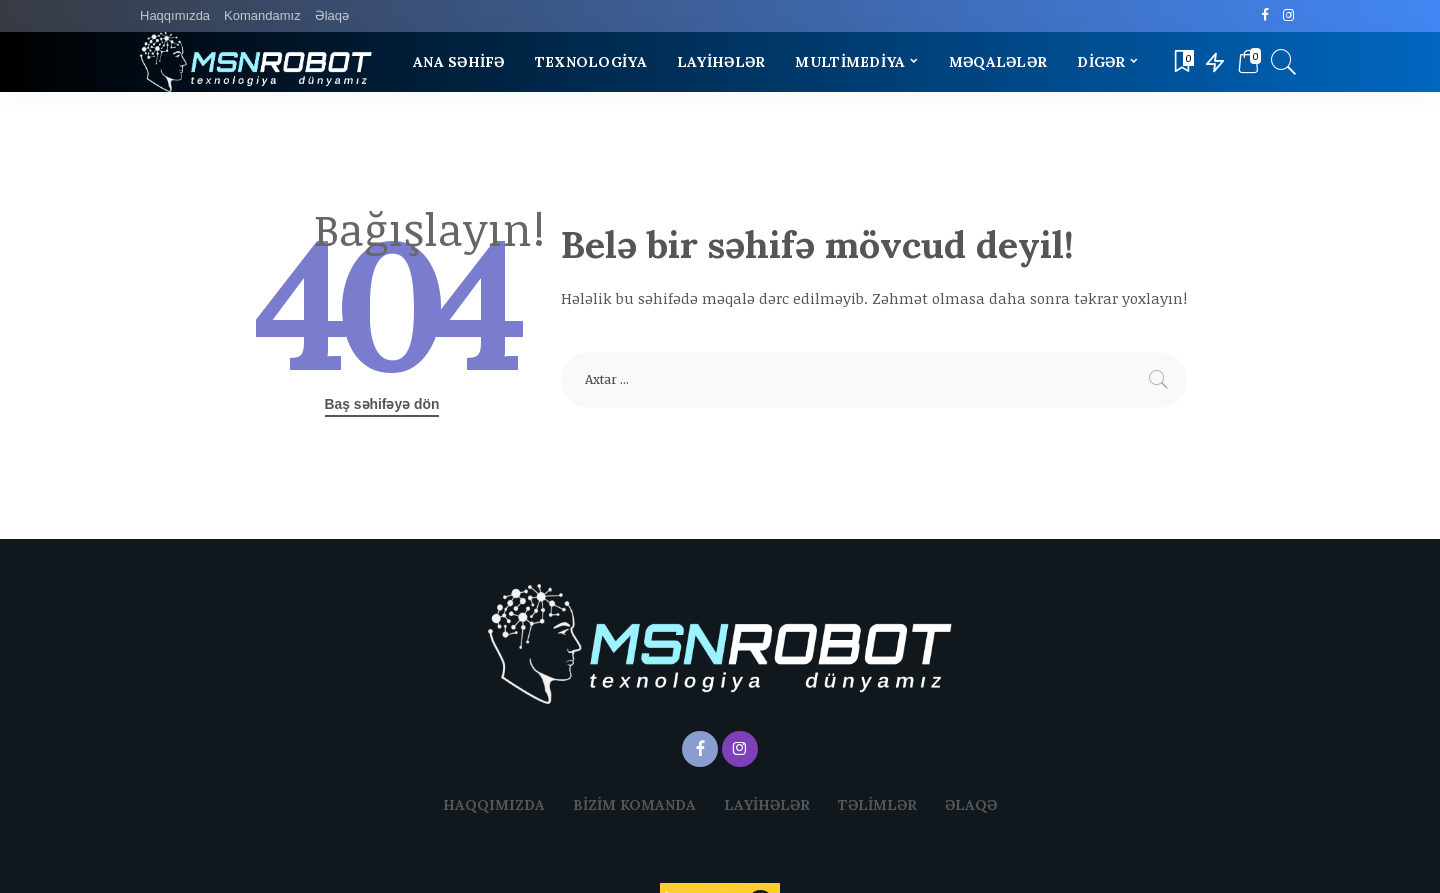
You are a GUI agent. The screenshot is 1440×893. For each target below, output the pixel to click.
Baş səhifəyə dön (382, 404)
